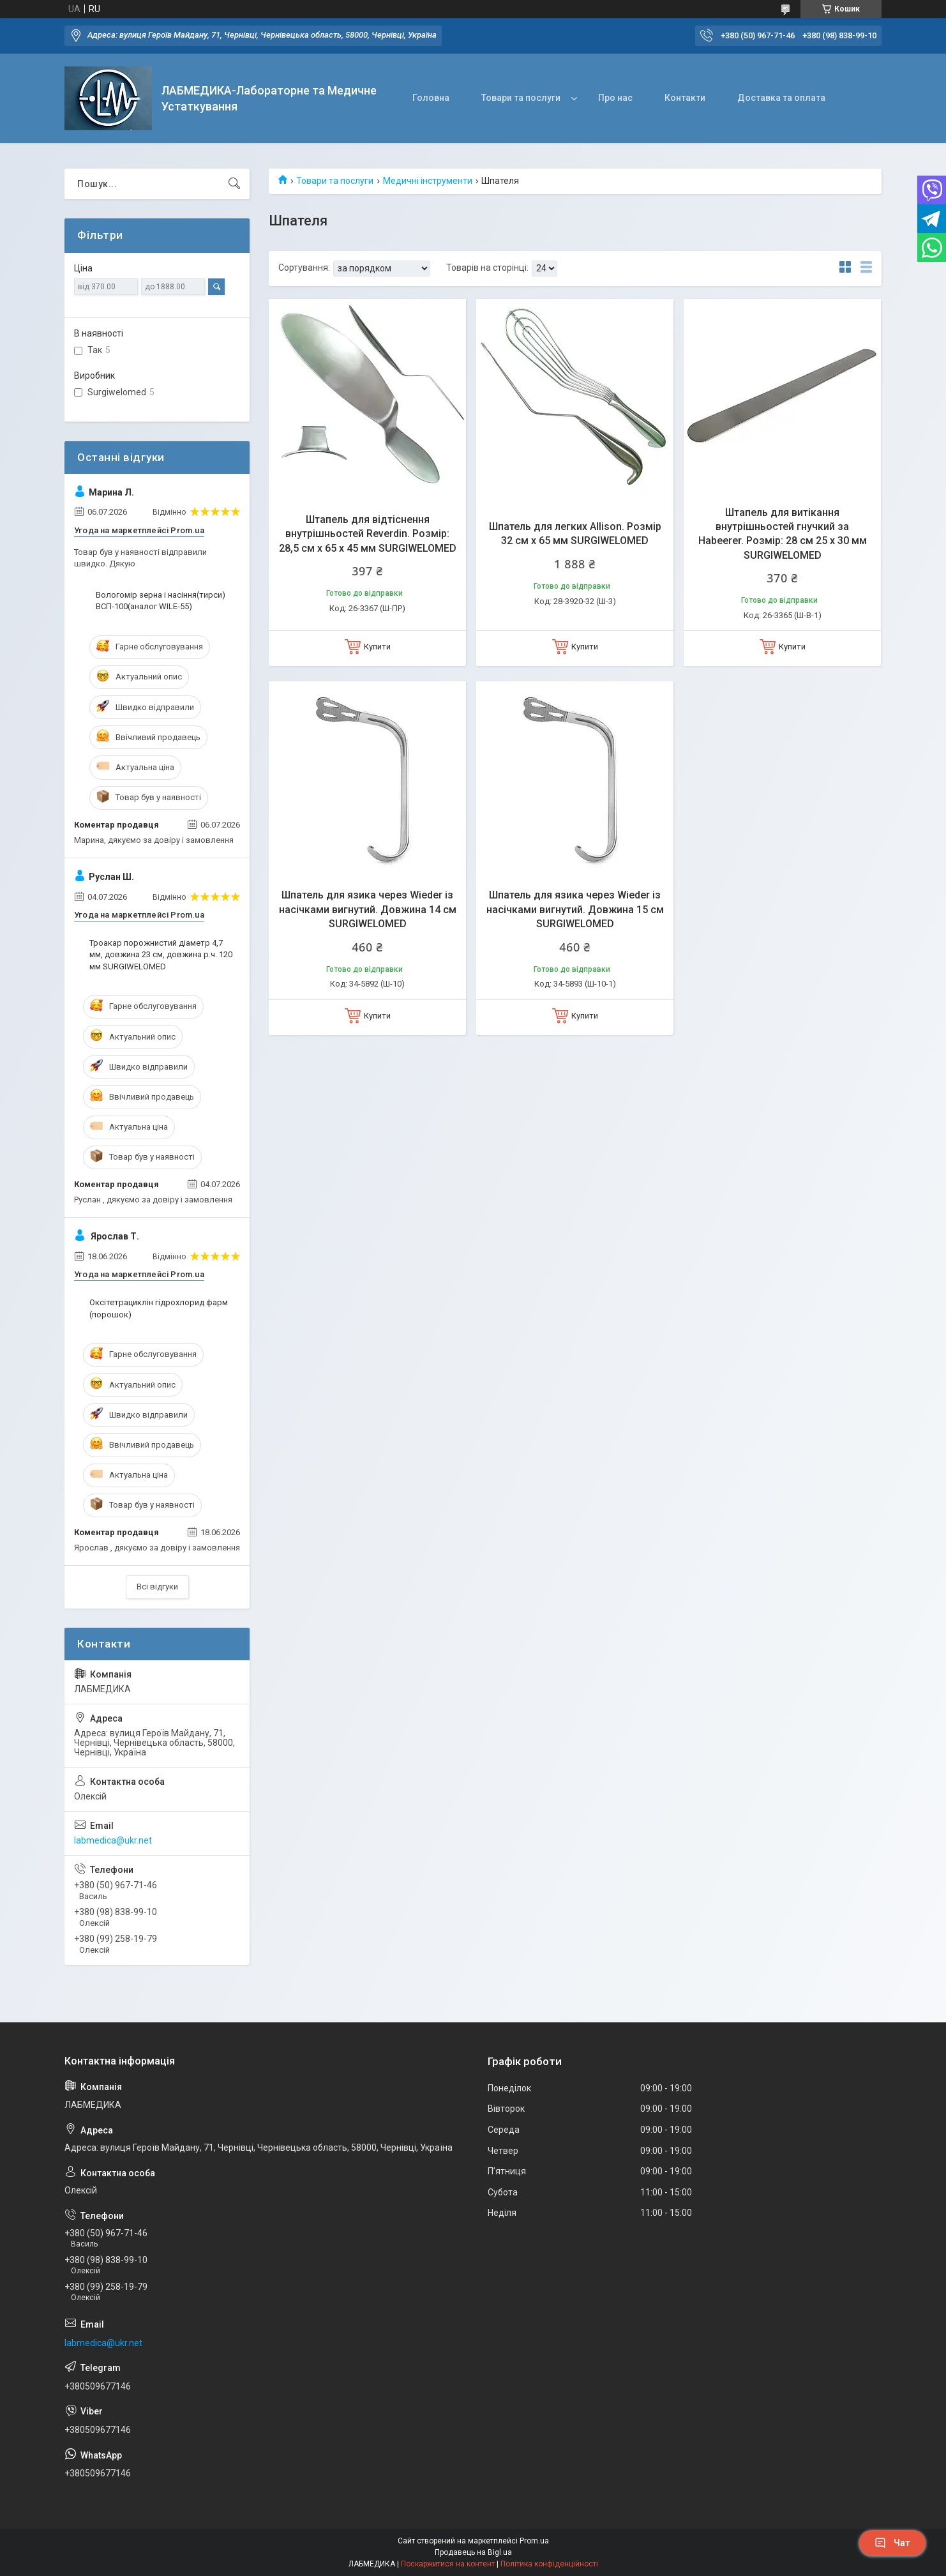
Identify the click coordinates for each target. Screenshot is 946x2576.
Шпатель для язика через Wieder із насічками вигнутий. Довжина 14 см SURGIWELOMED (367, 909)
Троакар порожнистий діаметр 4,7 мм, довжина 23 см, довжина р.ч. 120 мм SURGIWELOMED (160, 954)
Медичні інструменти (427, 181)
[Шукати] (234, 184)
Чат (892, 2543)
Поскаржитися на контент (448, 2563)
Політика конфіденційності (549, 2563)
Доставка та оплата (781, 98)
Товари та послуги (520, 98)
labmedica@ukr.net (113, 1840)
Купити (377, 646)
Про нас (615, 98)
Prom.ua (534, 2540)
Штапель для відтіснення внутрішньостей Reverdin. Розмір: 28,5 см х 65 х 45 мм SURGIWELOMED (367, 533)
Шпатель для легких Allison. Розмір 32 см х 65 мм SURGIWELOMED (575, 533)
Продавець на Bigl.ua (473, 2552)
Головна (430, 98)
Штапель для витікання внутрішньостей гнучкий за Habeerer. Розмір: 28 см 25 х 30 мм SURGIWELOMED (782, 533)
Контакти (684, 98)
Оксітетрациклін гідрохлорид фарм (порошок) (158, 1308)
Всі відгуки (157, 1586)
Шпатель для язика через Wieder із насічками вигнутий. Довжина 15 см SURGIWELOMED (575, 909)
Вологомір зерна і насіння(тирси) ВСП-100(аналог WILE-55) (160, 600)
